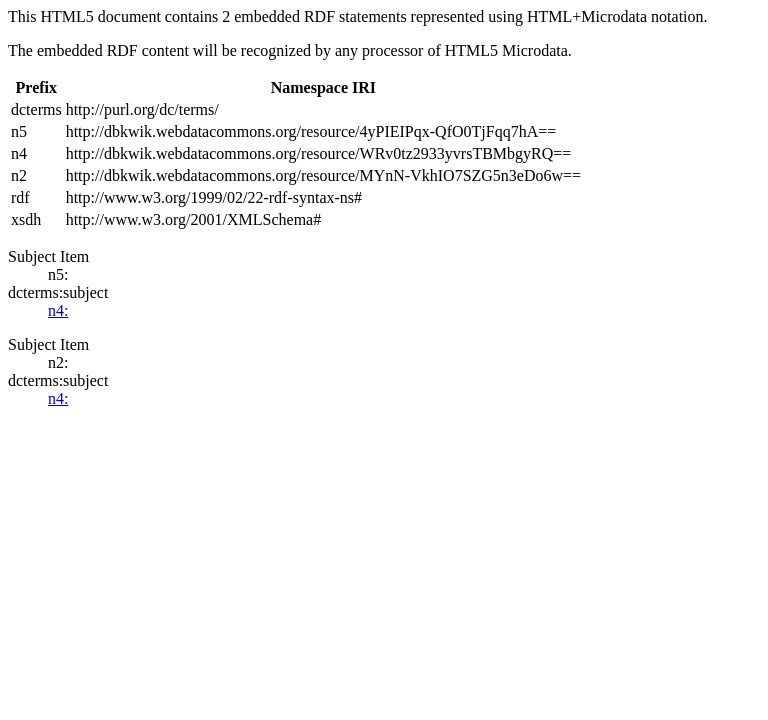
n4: (58, 310)
